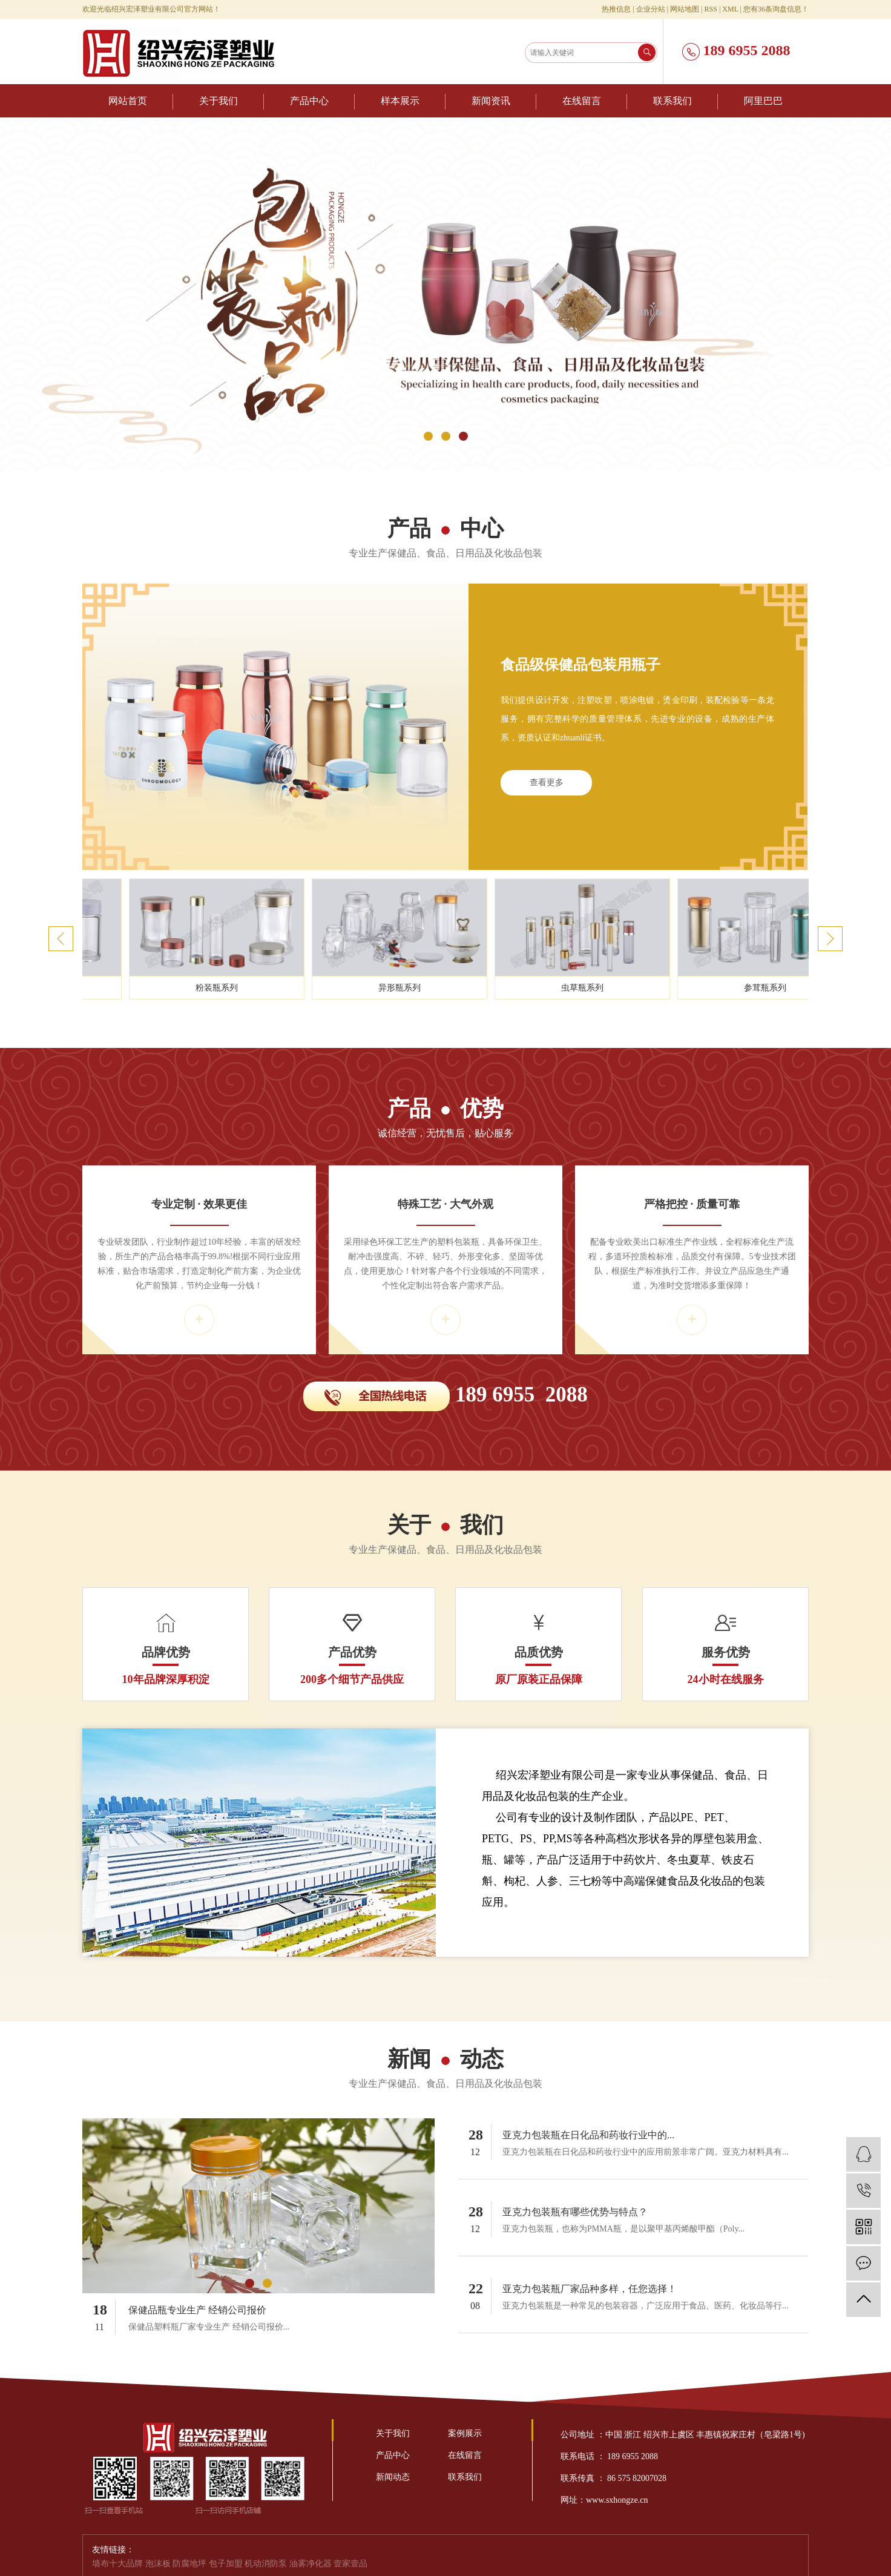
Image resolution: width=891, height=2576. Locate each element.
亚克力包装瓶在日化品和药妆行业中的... (588, 2135)
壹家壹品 (350, 2563)
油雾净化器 (311, 2563)
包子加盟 (227, 2563)
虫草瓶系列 (615, 987)
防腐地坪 (191, 2563)
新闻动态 (393, 2477)
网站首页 (127, 101)
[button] (428, 436)
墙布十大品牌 (118, 2563)
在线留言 (581, 101)
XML (730, 9)
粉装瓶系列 (250, 987)
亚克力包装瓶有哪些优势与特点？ (575, 2212)
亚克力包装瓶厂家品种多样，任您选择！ (589, 2289)
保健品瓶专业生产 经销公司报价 (197, 2310)
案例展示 (465, 2433)
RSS (711, 9)
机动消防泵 (267, 2563)
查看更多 (547, 782)
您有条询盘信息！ (776, 9)
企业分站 (650, 9)
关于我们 (218, 101)
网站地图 (684, 9)
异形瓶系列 (433, 987)
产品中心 (309, 101)
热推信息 (616, 9)
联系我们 (672, 101)
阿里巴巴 (763, 101)
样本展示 (400, 101)
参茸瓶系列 (798, 987)
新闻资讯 (491, 101)
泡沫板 (159, 2563)
